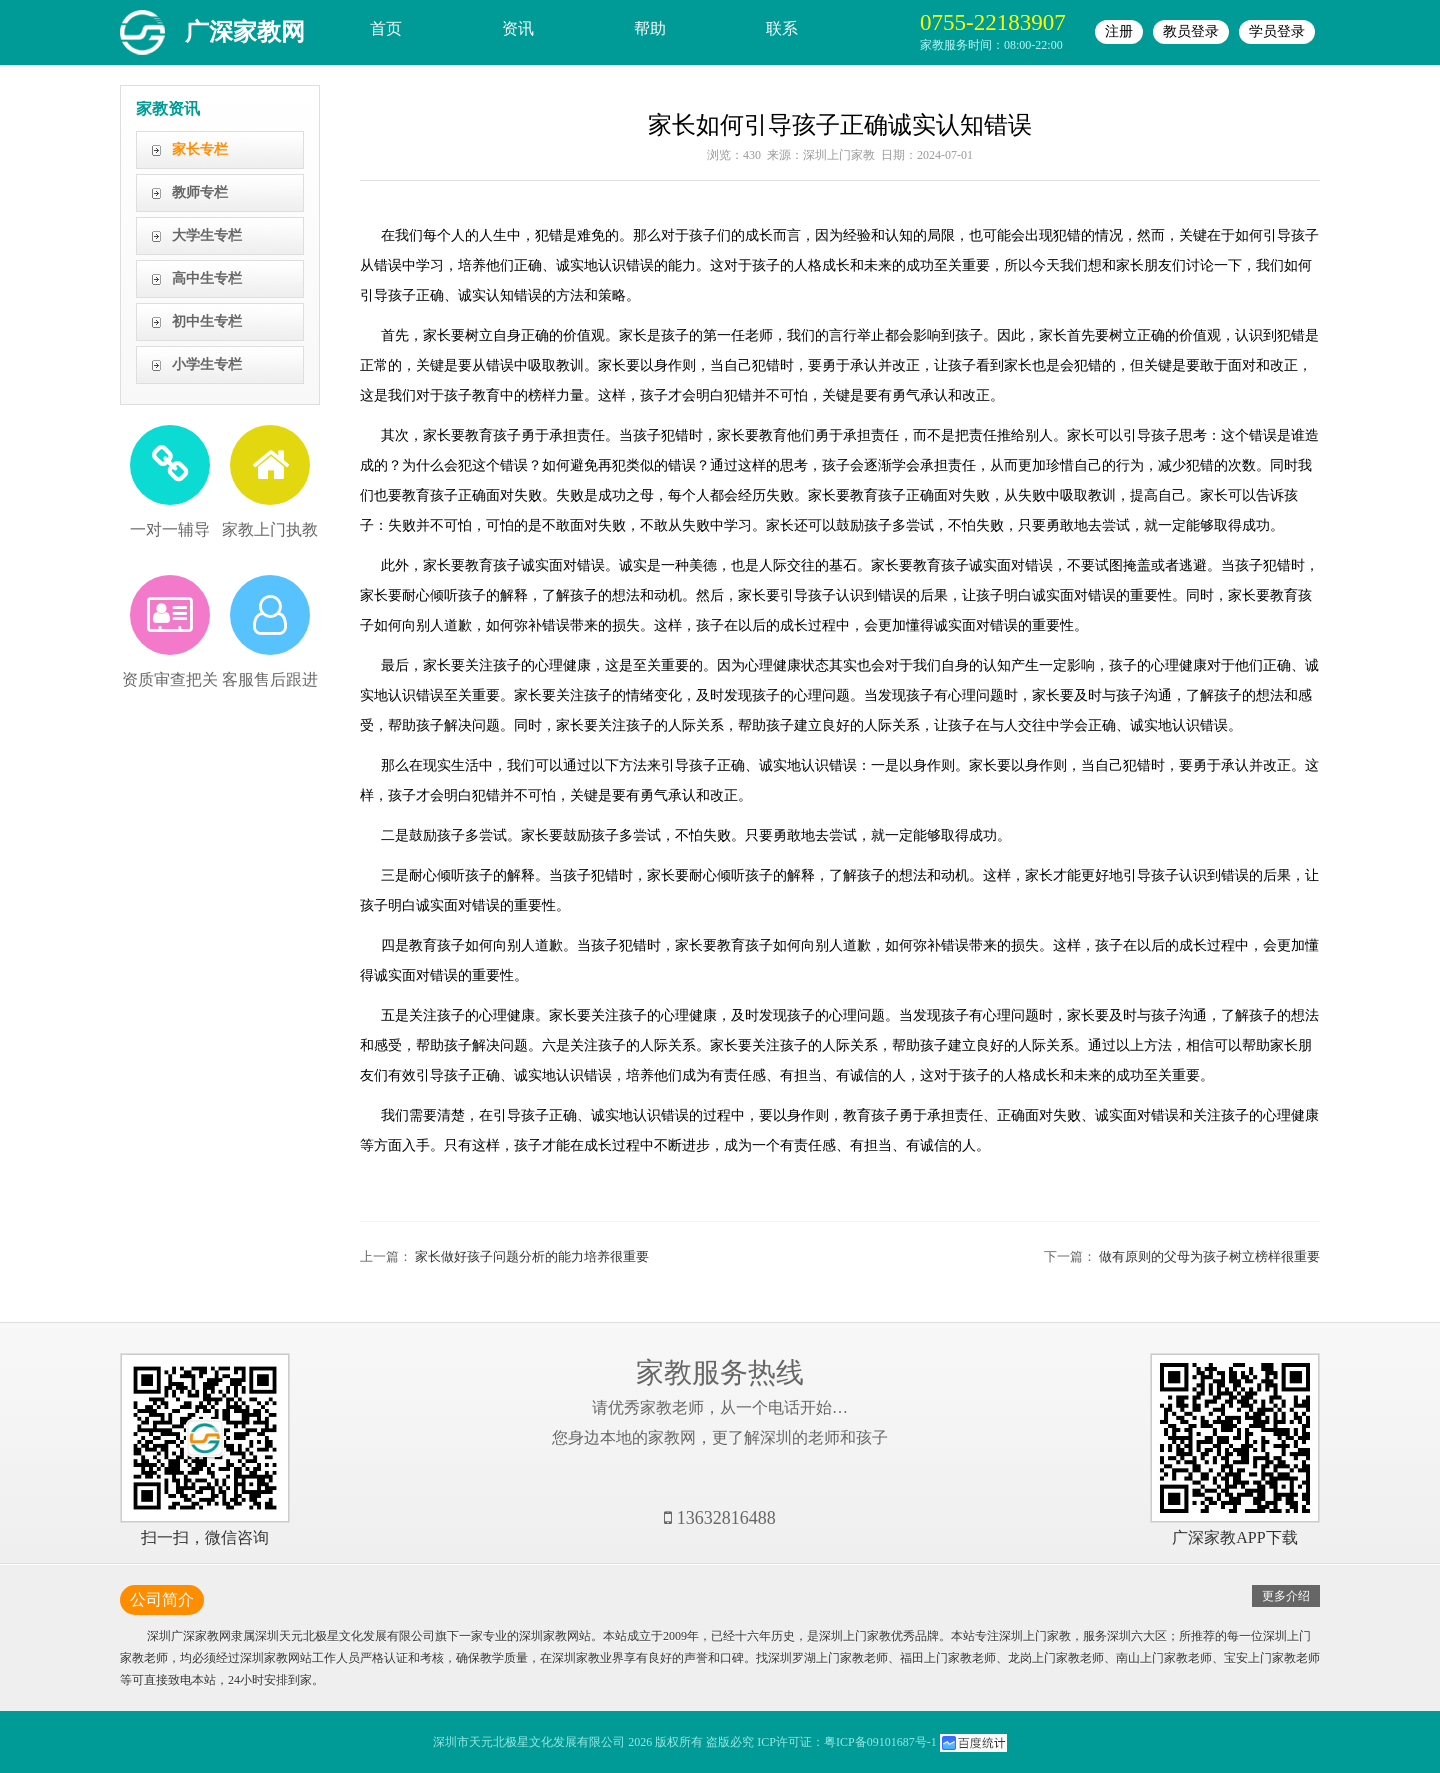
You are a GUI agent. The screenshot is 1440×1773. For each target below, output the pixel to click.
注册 (1119, 31)
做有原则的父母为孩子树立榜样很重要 (1209, 1256)
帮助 (650, 28)
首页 (386, 28)
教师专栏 (200, 192)
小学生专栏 (207, 364)
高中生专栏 (207, 278)
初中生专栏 (207, 321)
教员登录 (1191, 31)
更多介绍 (1286, 1596)
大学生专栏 (207, 235)
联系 (782, 28)
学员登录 (1277, 31)
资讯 (518, 28)
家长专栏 (200, 149)
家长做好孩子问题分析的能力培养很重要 (532, 1256)
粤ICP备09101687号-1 (880, 1742)
